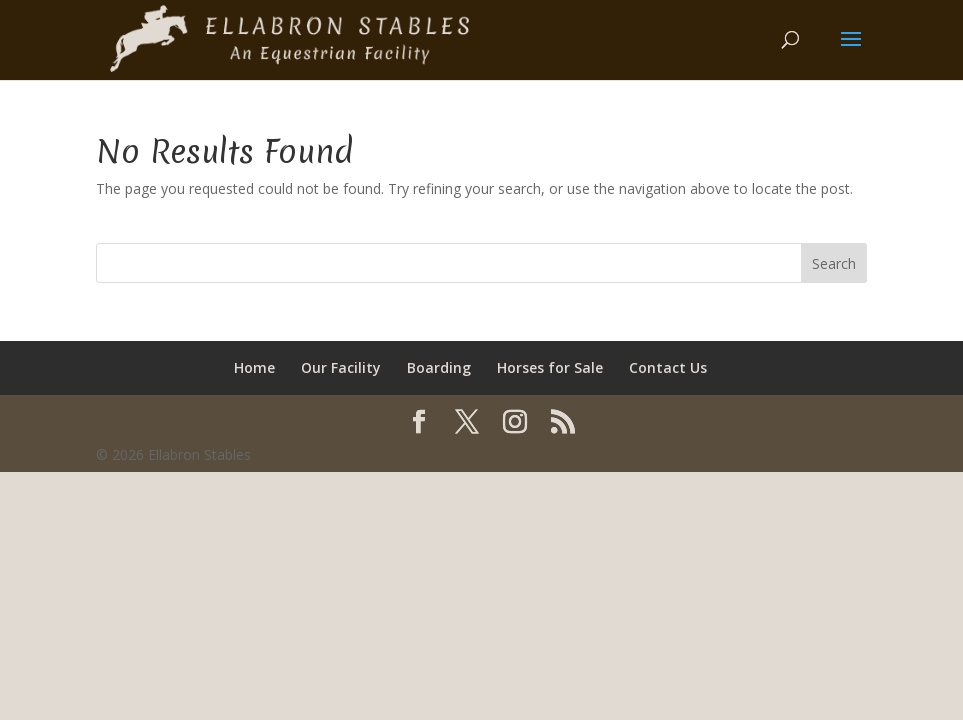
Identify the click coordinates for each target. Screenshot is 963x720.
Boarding (439, 367)
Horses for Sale (550, 367)
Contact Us (668, 367)
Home (254, 367)
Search (834, 263)
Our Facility (341, 367)
